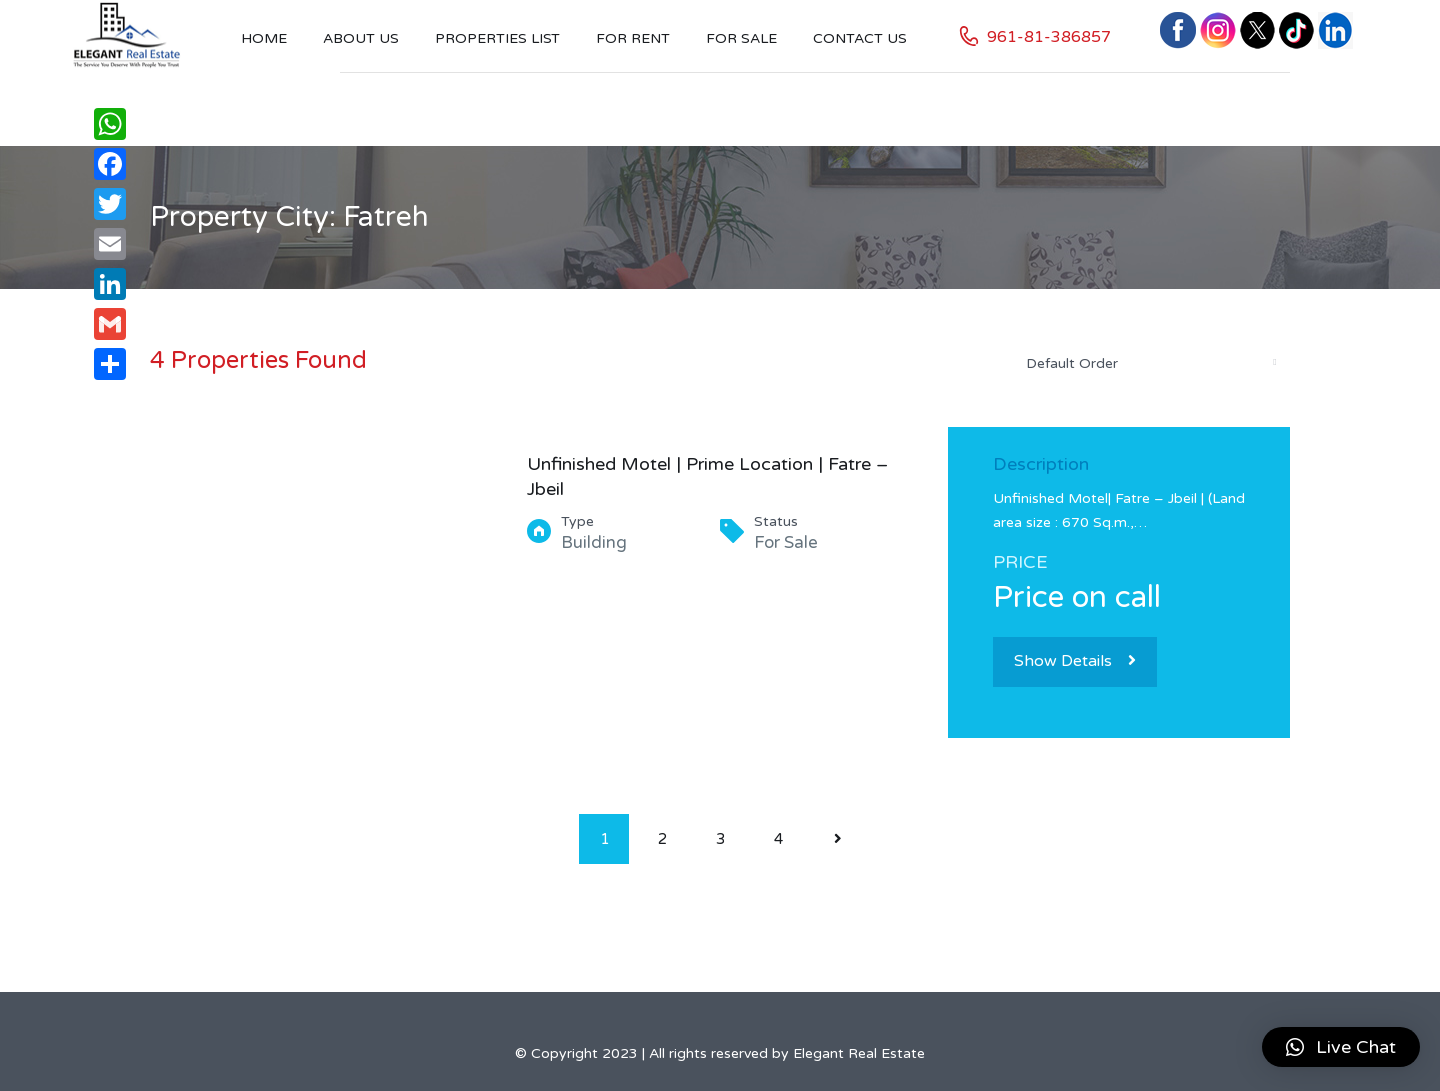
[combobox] (1150, 363)
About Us (361, 38)
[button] (1341, 1047)
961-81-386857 (1049, 37)
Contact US (860, 38)
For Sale (741, 38)
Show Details (1075, 661)
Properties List (497, 38)
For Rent (633, 38)
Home (264, 38)
